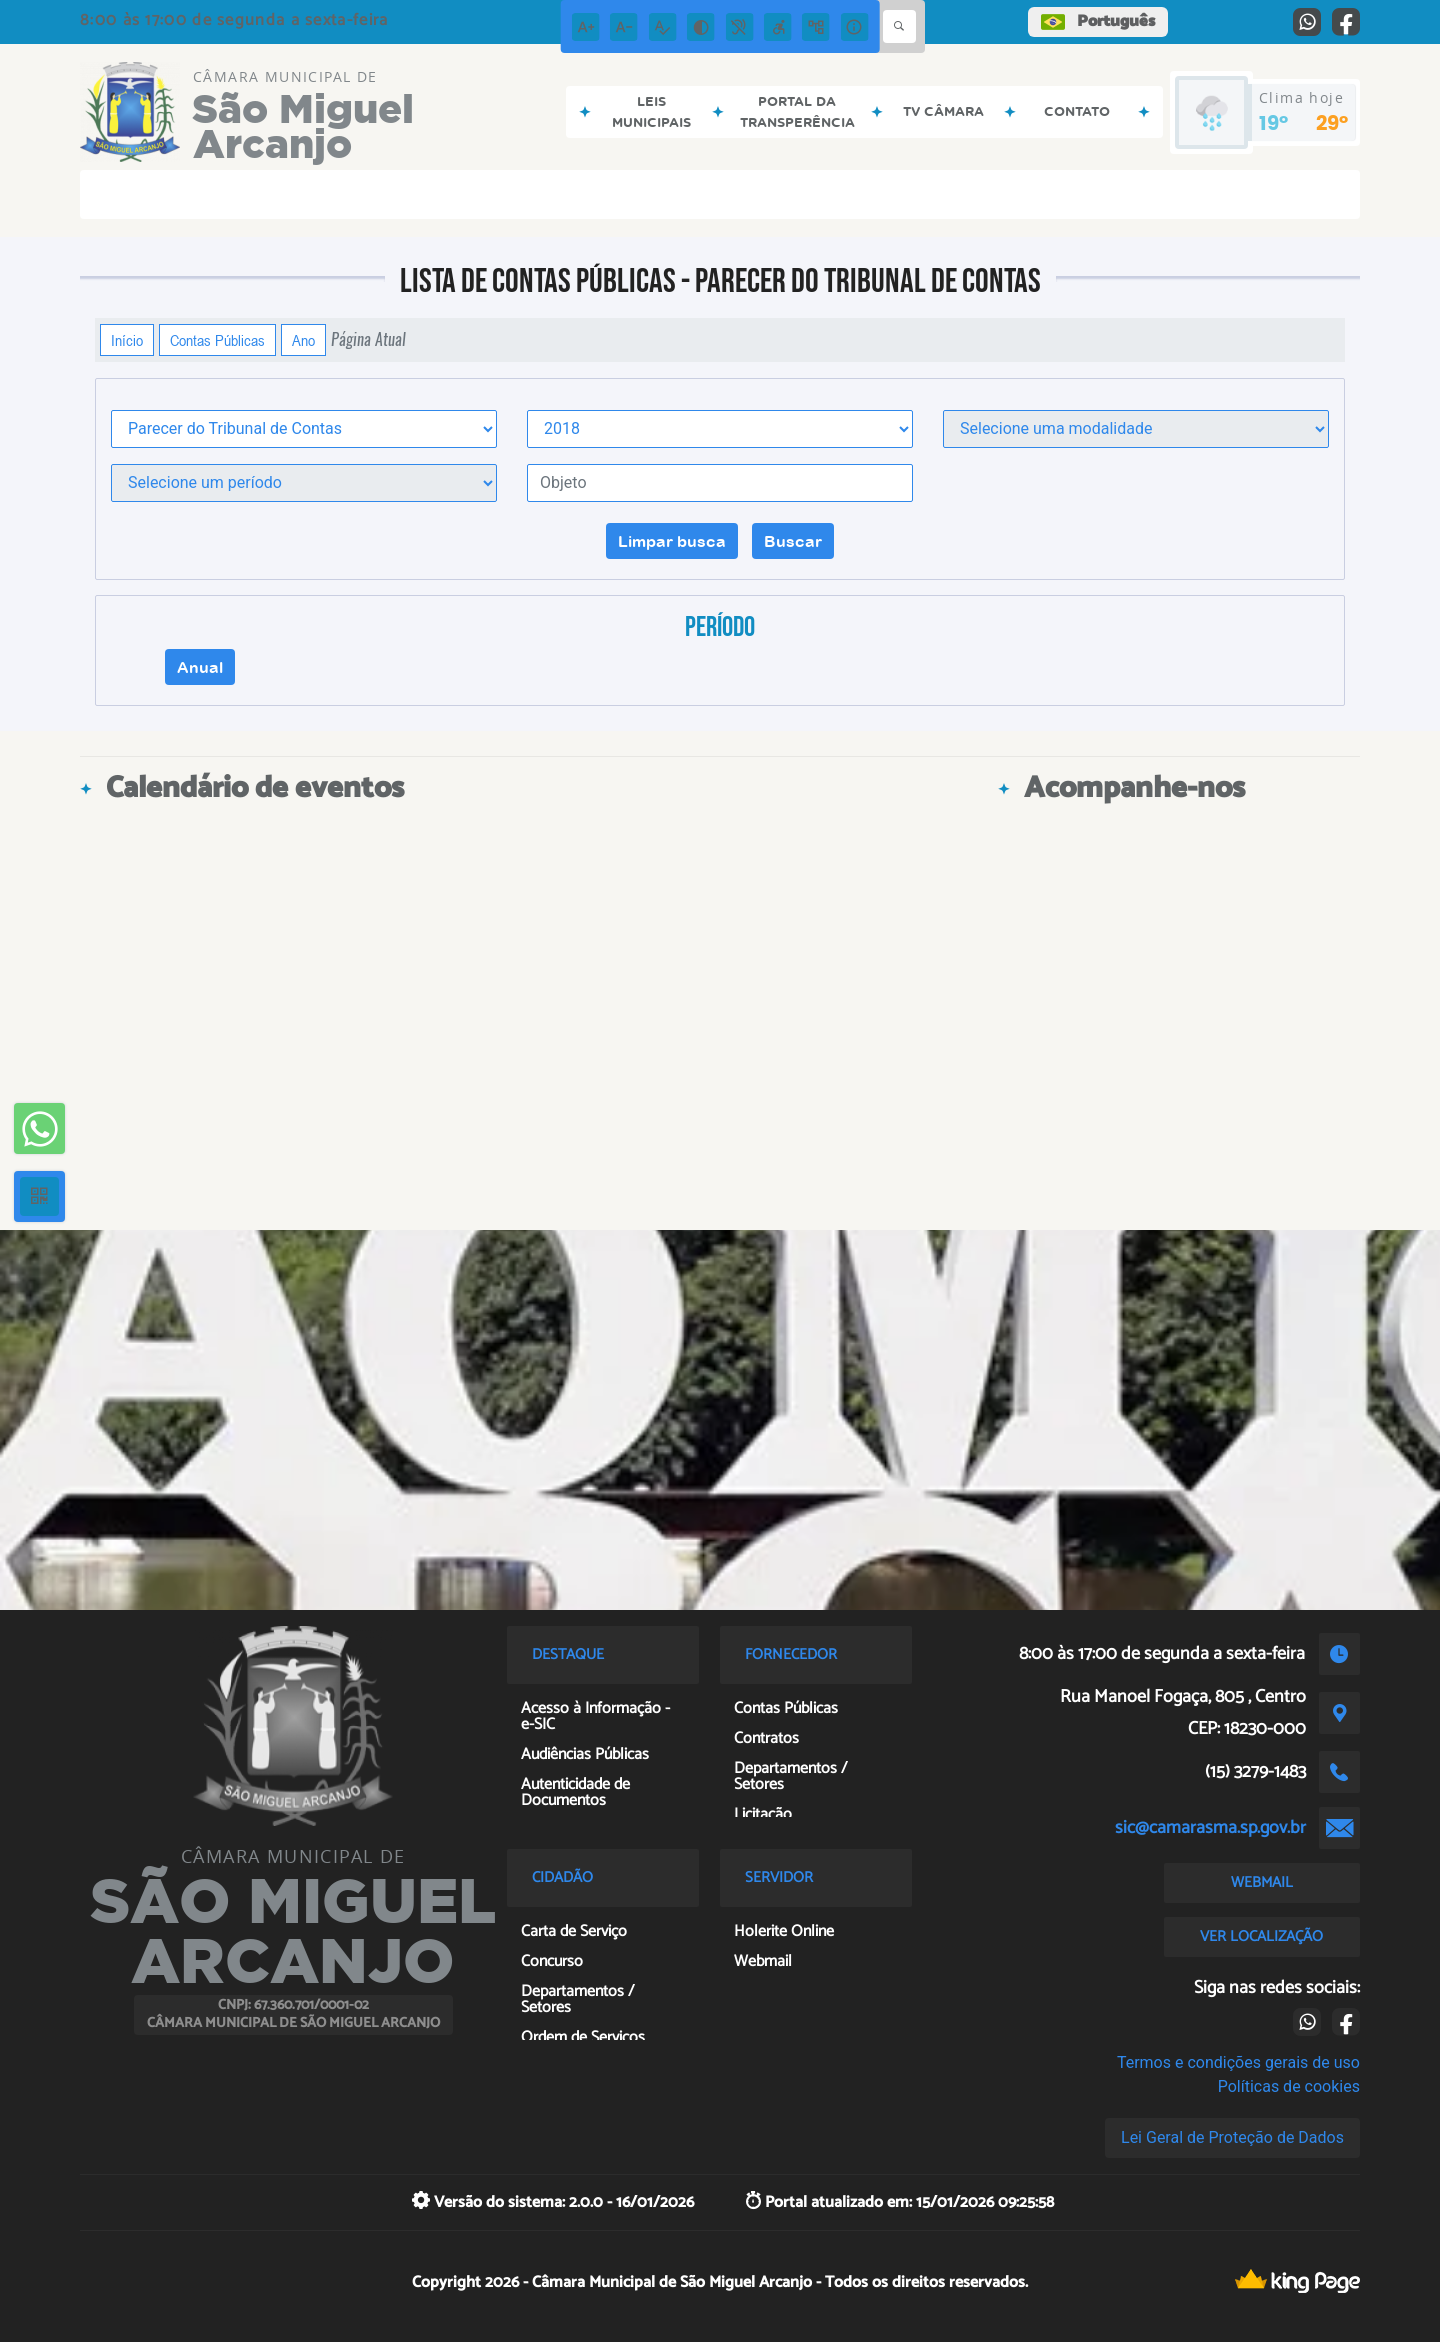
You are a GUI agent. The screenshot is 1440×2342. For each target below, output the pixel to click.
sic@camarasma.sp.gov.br (1210, 1828)
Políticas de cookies (1289, 2086)
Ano (303, 340)
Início (127, 340)
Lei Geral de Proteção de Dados (1232, 2137)
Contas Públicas (217, 340)
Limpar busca (672, 541)
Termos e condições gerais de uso (1238, 2062)
